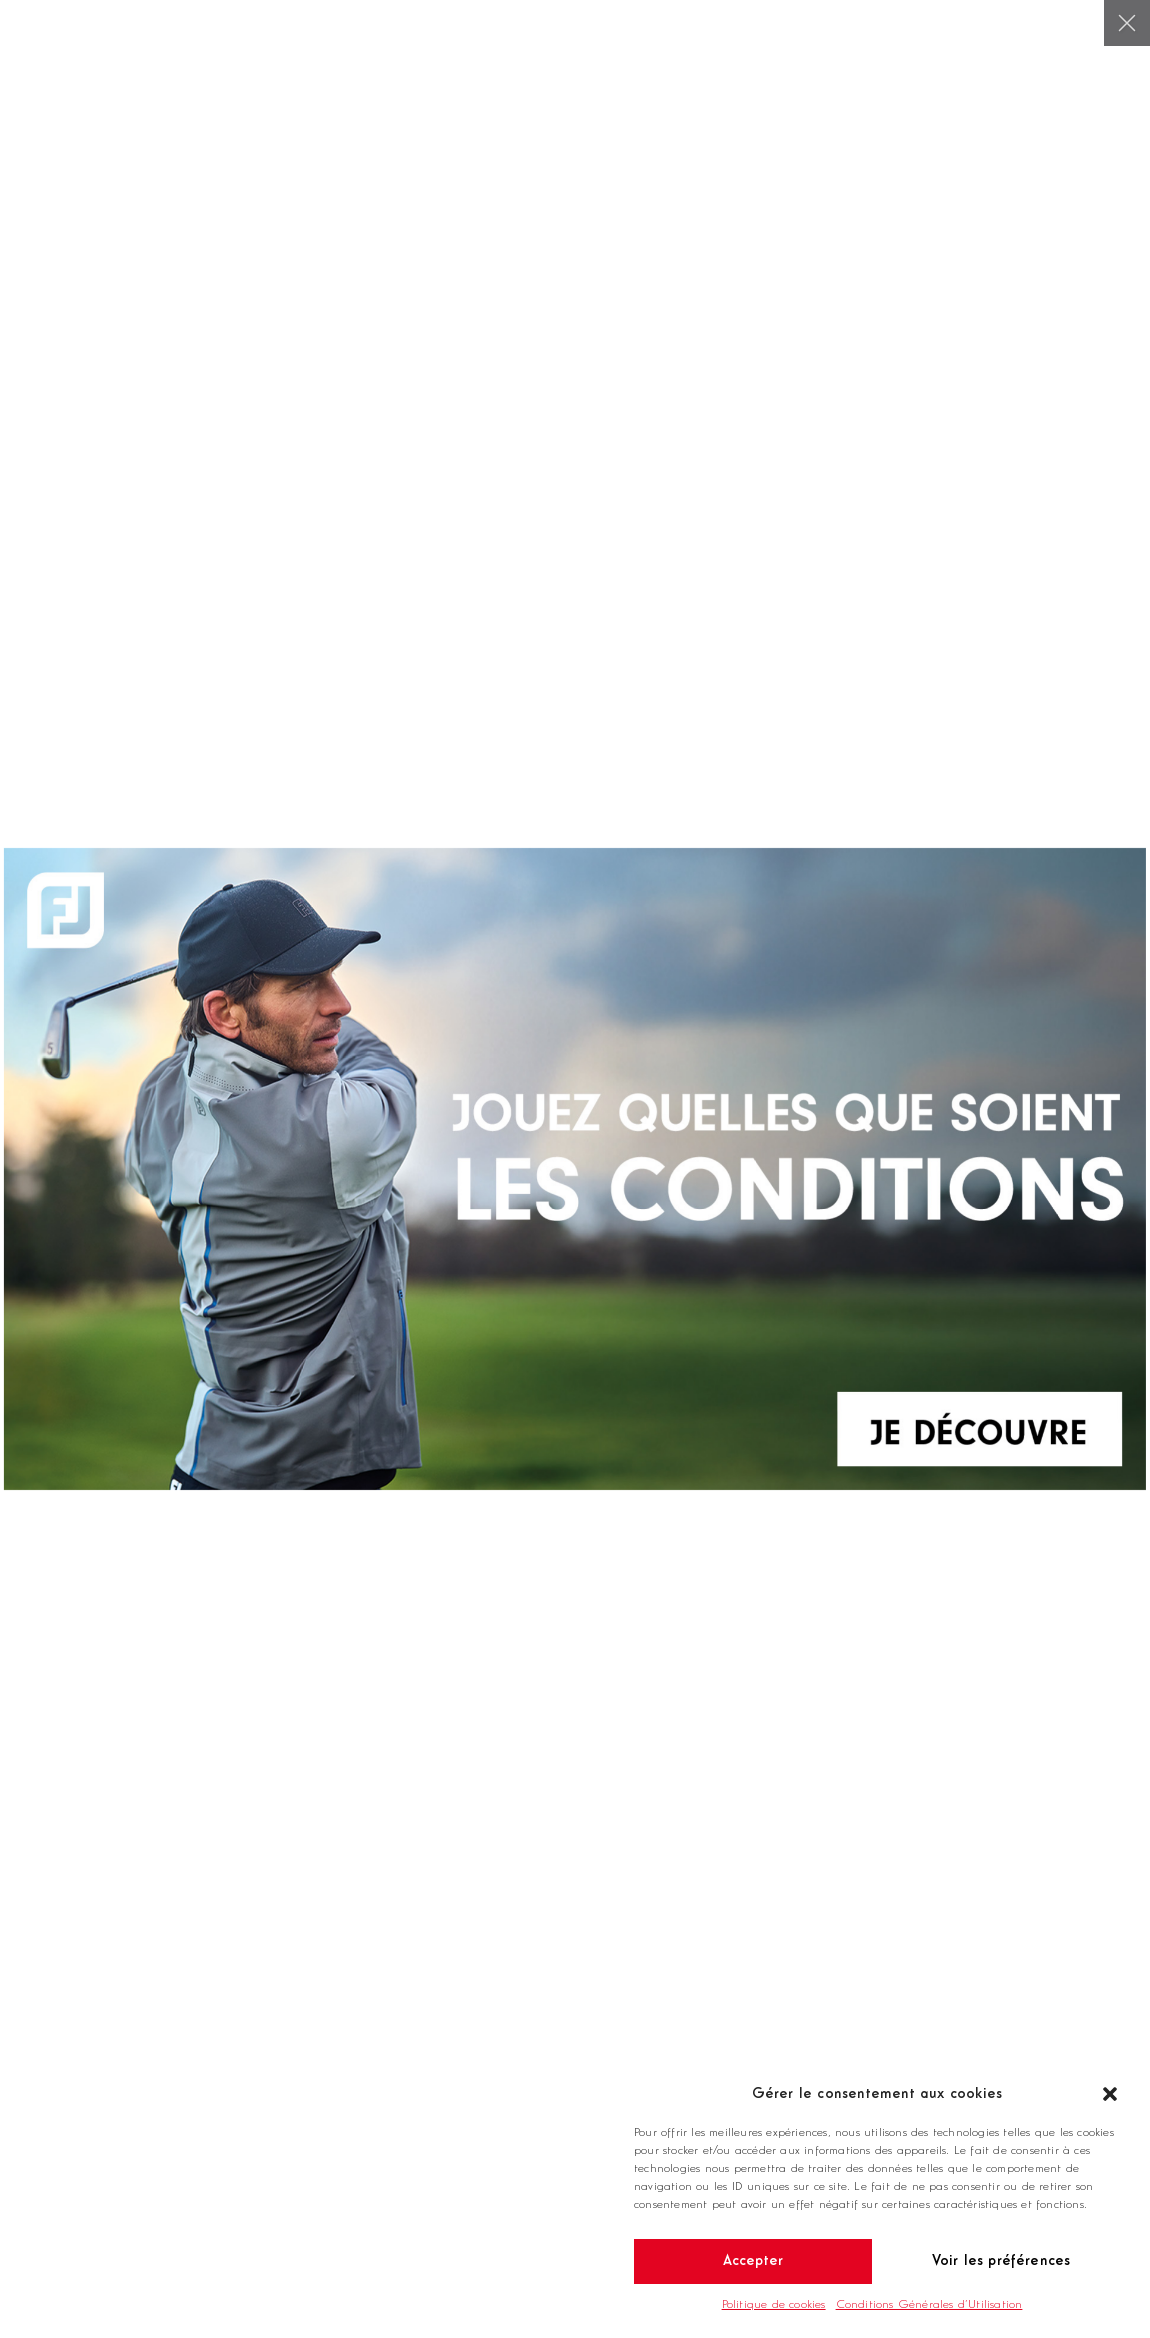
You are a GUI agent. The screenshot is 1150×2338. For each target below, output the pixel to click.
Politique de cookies (774, 2305)
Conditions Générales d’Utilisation (929, 2305)
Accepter (753, 2261)
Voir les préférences (1001, 2261)
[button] (1110, 2094)
